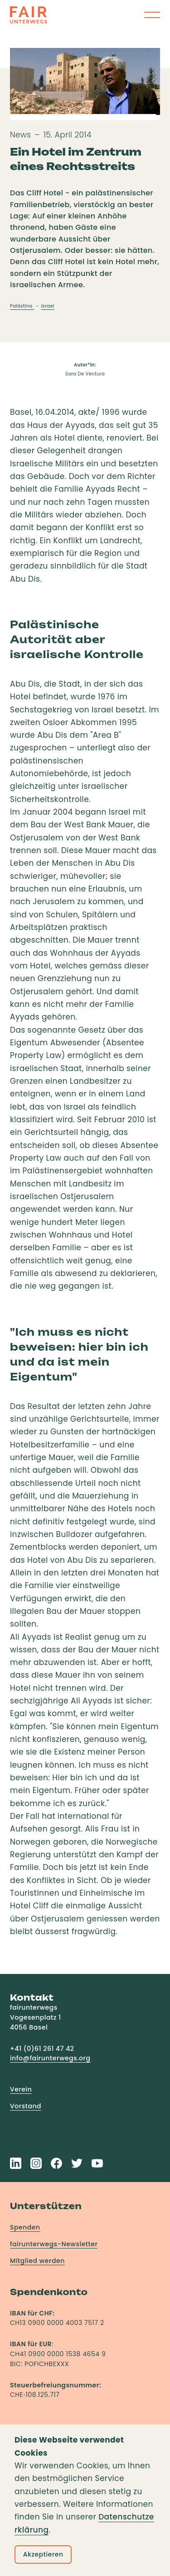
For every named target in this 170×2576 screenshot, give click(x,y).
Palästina (22, 306)
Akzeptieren (43, 2554)
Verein (21, 2089)
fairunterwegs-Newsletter (53, 2244)
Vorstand (25, 2106)
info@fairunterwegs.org (50, 2058)
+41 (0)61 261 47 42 (42, 2048)
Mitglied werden (37, 2260)
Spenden (25, 2227)
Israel (47, 306)
